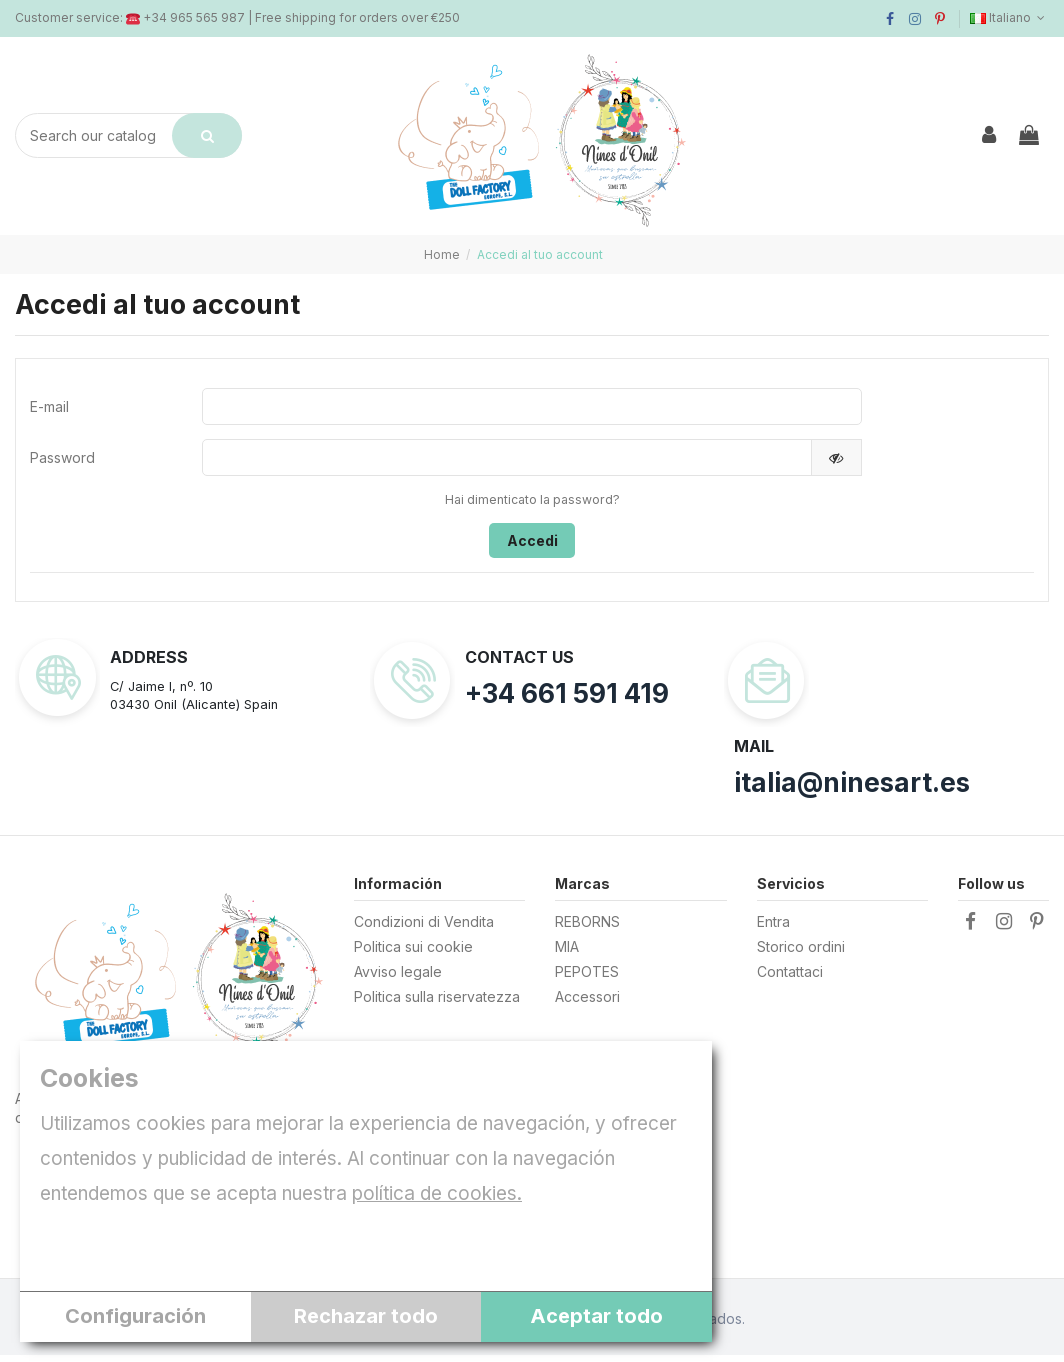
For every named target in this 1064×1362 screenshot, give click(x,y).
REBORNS (587, 928)
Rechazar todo (366, 1316)
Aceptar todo (596, 1316)
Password (62, 461)
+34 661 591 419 (567, 700)
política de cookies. (437, 1193)
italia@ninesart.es (852, 789)
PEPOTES (587, 978)
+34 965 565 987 (194, 17)
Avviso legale (398, 978)
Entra (773, 928)
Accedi (532, 545)
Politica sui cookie (413, 953)
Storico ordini (801, 953)
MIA (567, 953)
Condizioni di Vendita (424, 928)
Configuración (135, 1316)
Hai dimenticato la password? (532, 504)
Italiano (1009, 17)
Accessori (587, 1003)
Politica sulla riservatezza (437, 1003)
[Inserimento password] (506, 461)
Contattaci (790, 978)
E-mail (49, 407)
